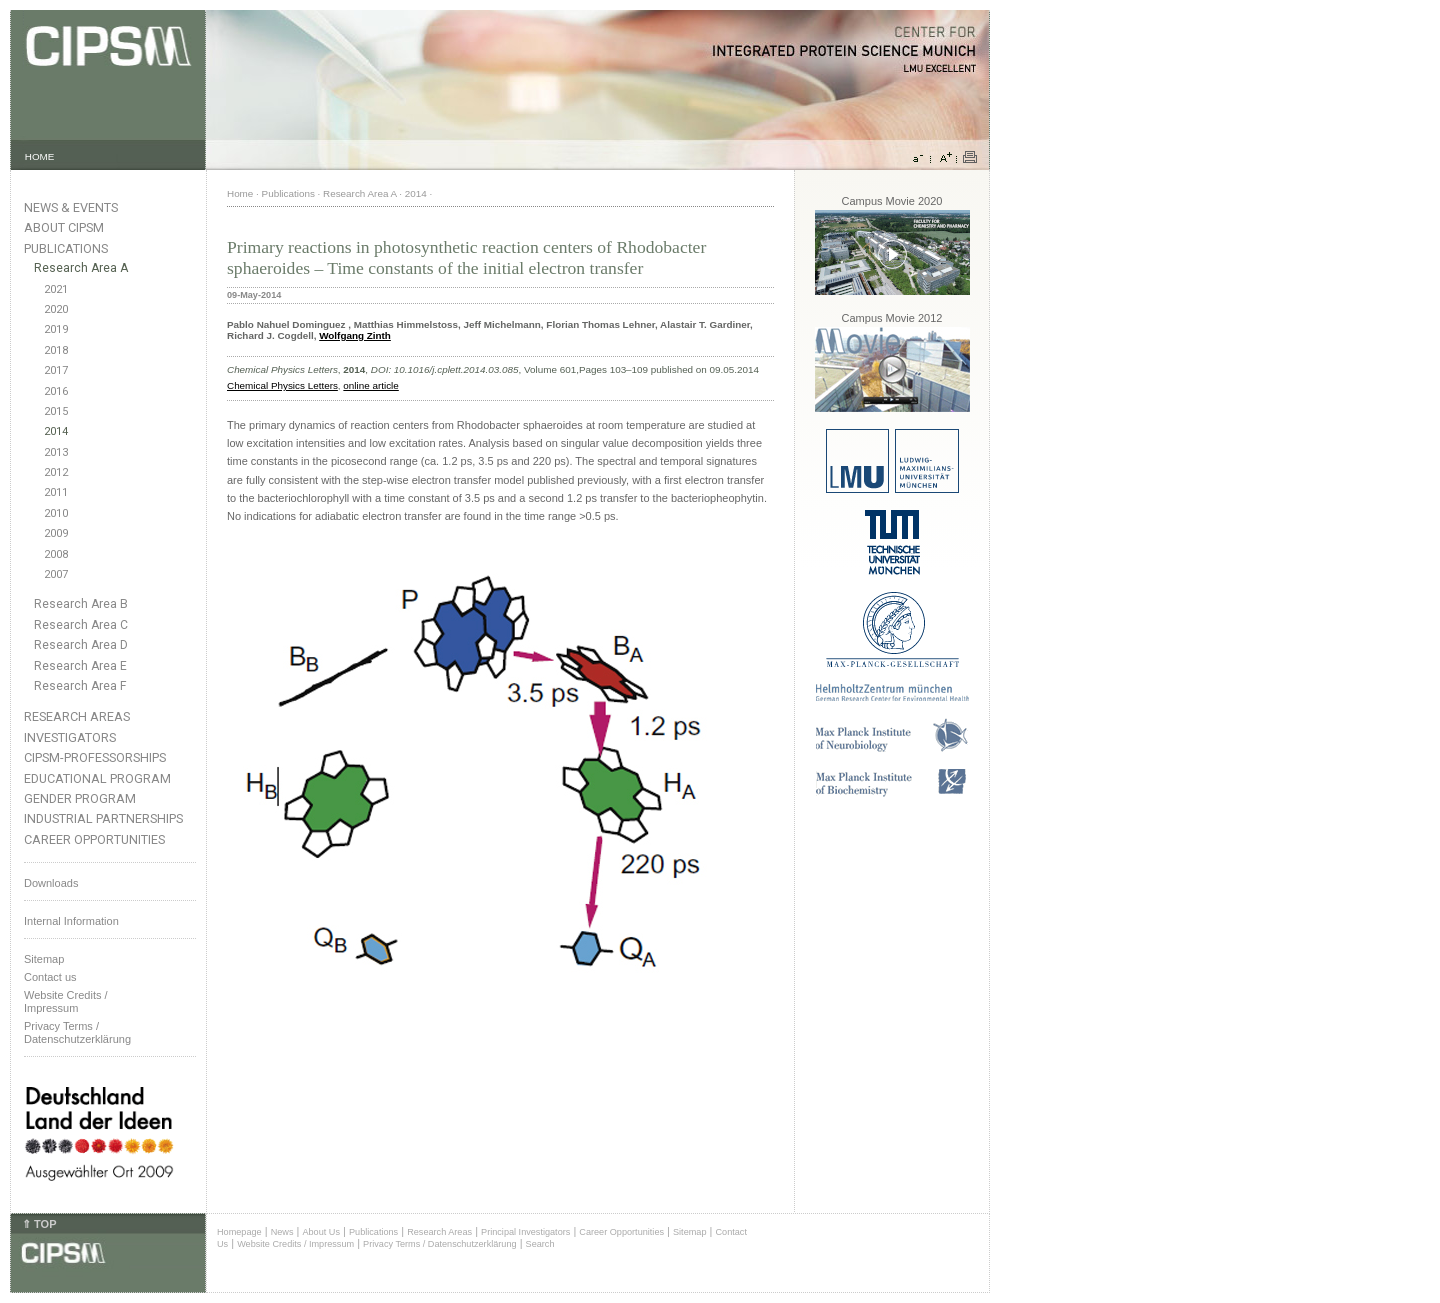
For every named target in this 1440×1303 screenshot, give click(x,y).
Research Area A (81, 268)
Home (240, 193)
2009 (56, 533)
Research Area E (80, 666)
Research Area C (81, 625)
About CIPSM (64, 227)
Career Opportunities (94, 839)
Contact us (50, 977)
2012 (56, 472)
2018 (56, 350)
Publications (66, 248)
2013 (56, 452)
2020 (56, 309)
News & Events (71, 207)
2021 (56, 289)
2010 (56, 513)
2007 (56, 574)
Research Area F (80, 686)
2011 (56, 492)
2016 (56, 391)
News (282, 1232)
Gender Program (80, 798)
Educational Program (97, 778)
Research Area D (81, 645)
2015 (56, 411)
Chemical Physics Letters (282, 385)
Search (540, 1244)
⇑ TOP (39, 1224)
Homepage (239, 1232)
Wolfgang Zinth (355, 335)
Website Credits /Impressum (66, 1001)
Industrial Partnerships (103, 818)
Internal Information (71, 921)
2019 (56, 329)
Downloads (51, 883)
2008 (56, 554)
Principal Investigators (525, 1232)
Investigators (70, 737)
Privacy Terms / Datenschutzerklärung (77, 1032)
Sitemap (44, 959)
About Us (321, 1232)
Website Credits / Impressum (295, 1244)
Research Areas (77, 716)
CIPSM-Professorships (95, 757)
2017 (56, 370)
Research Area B (81, 604)
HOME (40, 156)
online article (370, 385)
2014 (56, 431)
